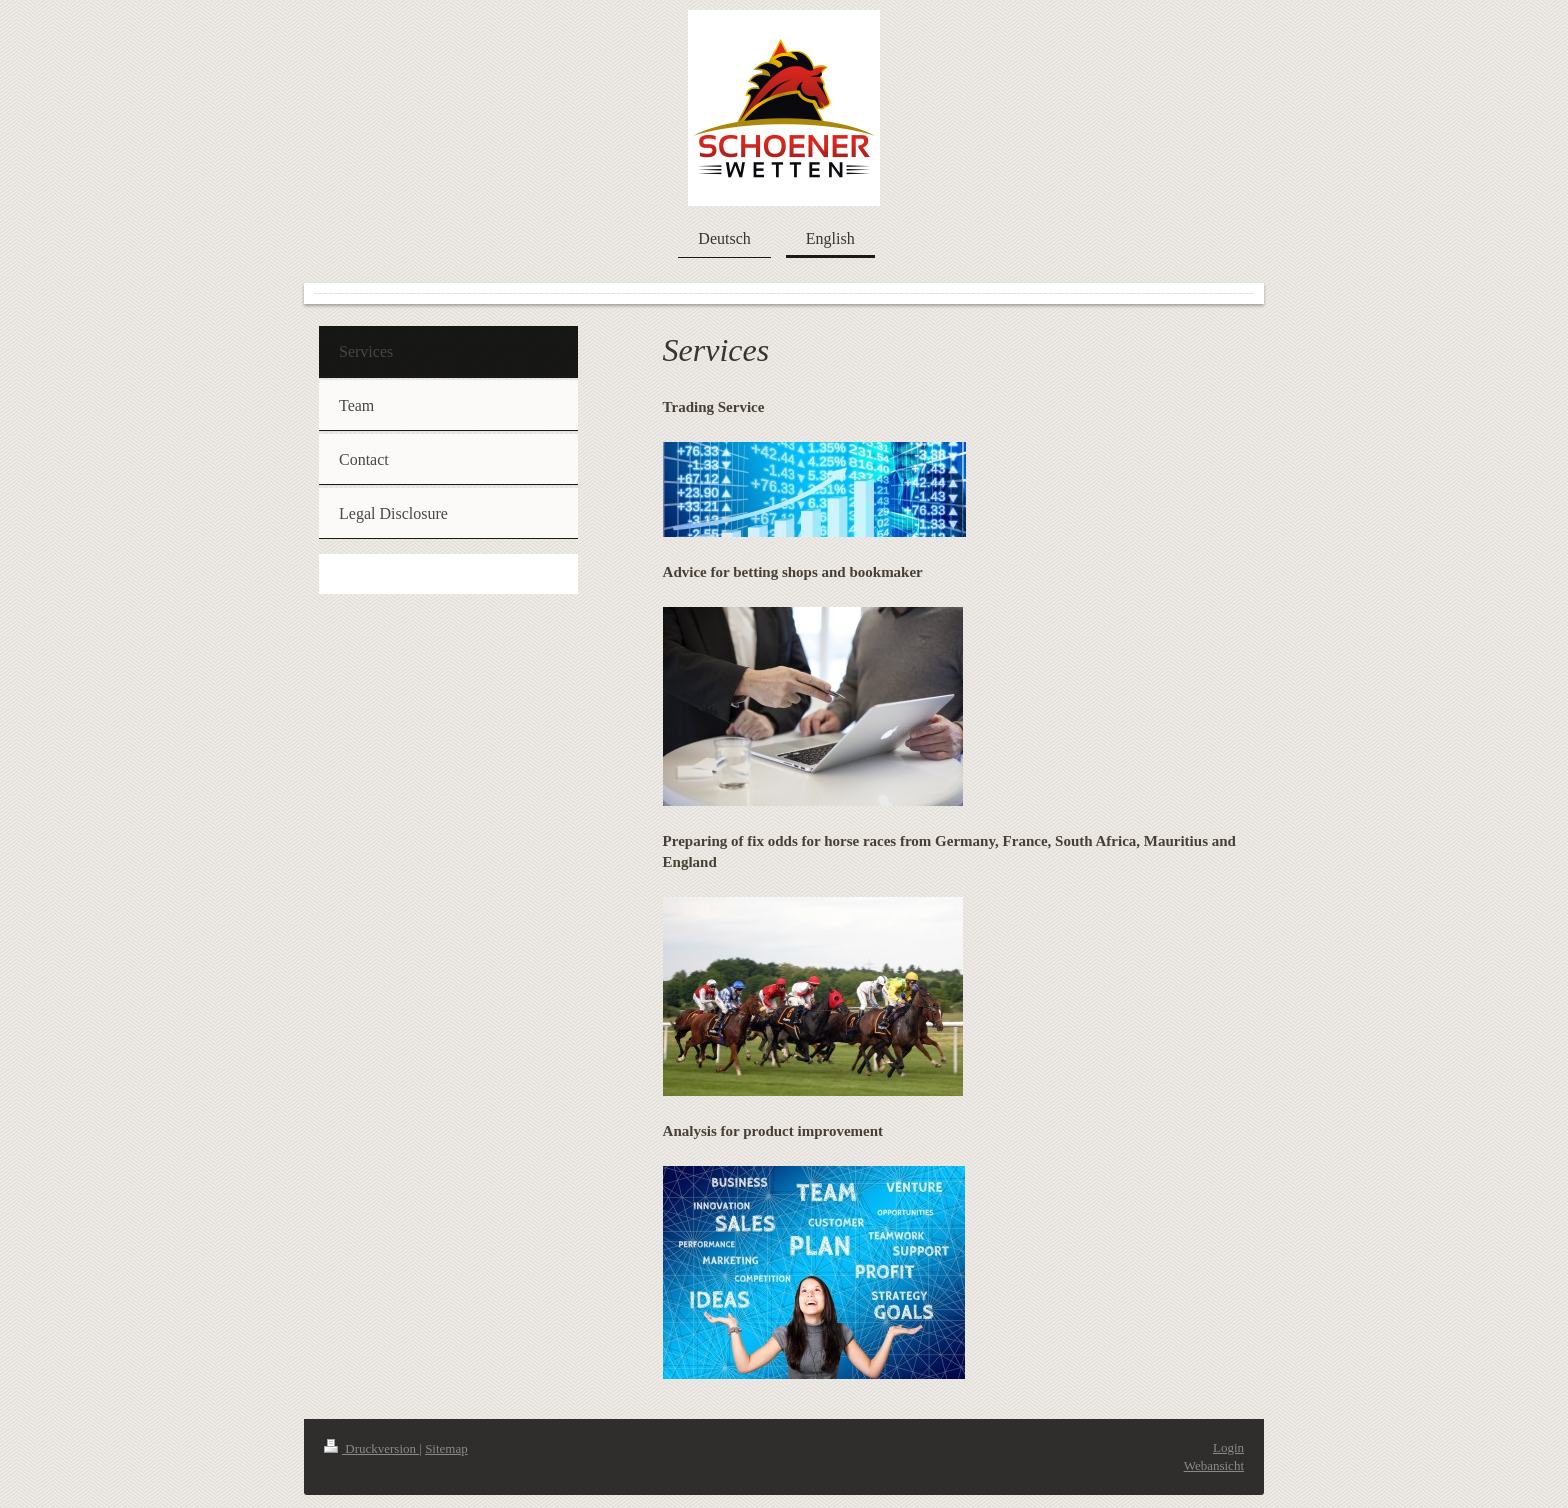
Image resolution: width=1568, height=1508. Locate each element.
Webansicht (1214, 1465)
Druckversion (371, 1448)
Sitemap (446, 1448)
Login (1228, 1447)
